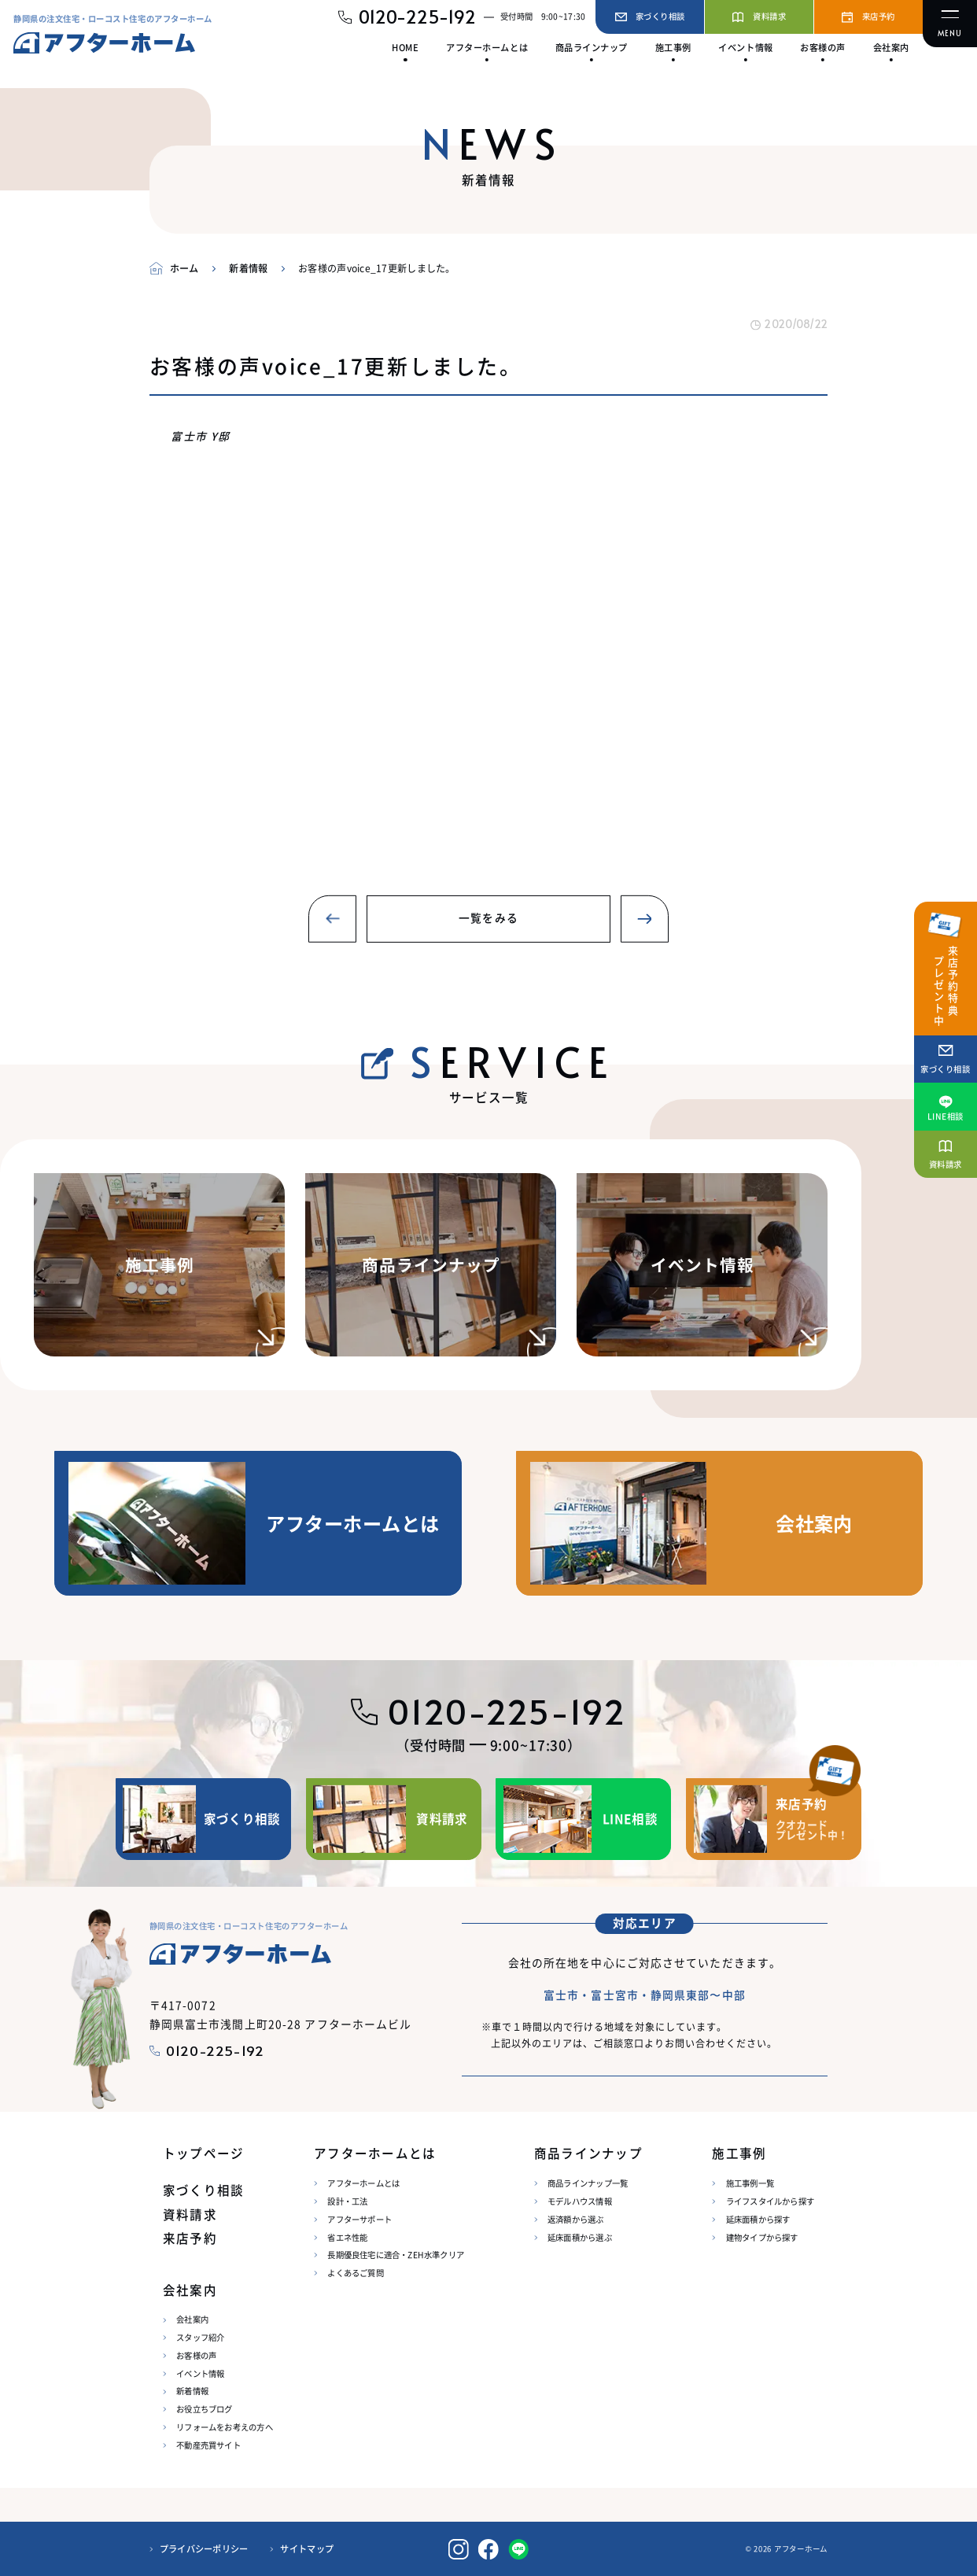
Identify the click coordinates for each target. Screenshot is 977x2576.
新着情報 (192, 2391)
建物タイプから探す (762, 2237)
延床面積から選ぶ (579, 2237)
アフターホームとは (363, 2183)
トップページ (203, 2153)
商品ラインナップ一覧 (587, 2183)
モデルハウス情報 (579, 2201)
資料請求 (190, 2214)
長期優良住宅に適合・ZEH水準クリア (395, 2254)
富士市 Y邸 (200, 436)
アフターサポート (359, 2219)
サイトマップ (307, 2549)
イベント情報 (200, 2373)
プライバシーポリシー (204, 2549)
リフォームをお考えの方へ (224, 2427)
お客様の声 (196, 2355)
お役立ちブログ (204, 2409)
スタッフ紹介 (200, 2337)
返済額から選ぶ (575, 2219)
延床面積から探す (758, 2219)
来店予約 (190, 2238)
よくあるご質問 (355, 2273)
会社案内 (192, 2319)
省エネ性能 (347, 2237)
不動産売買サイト (208, 2445)
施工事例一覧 (750, 2183)
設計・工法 (347, 2201)
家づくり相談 (203, 2190)
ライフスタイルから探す (770, 2201)
